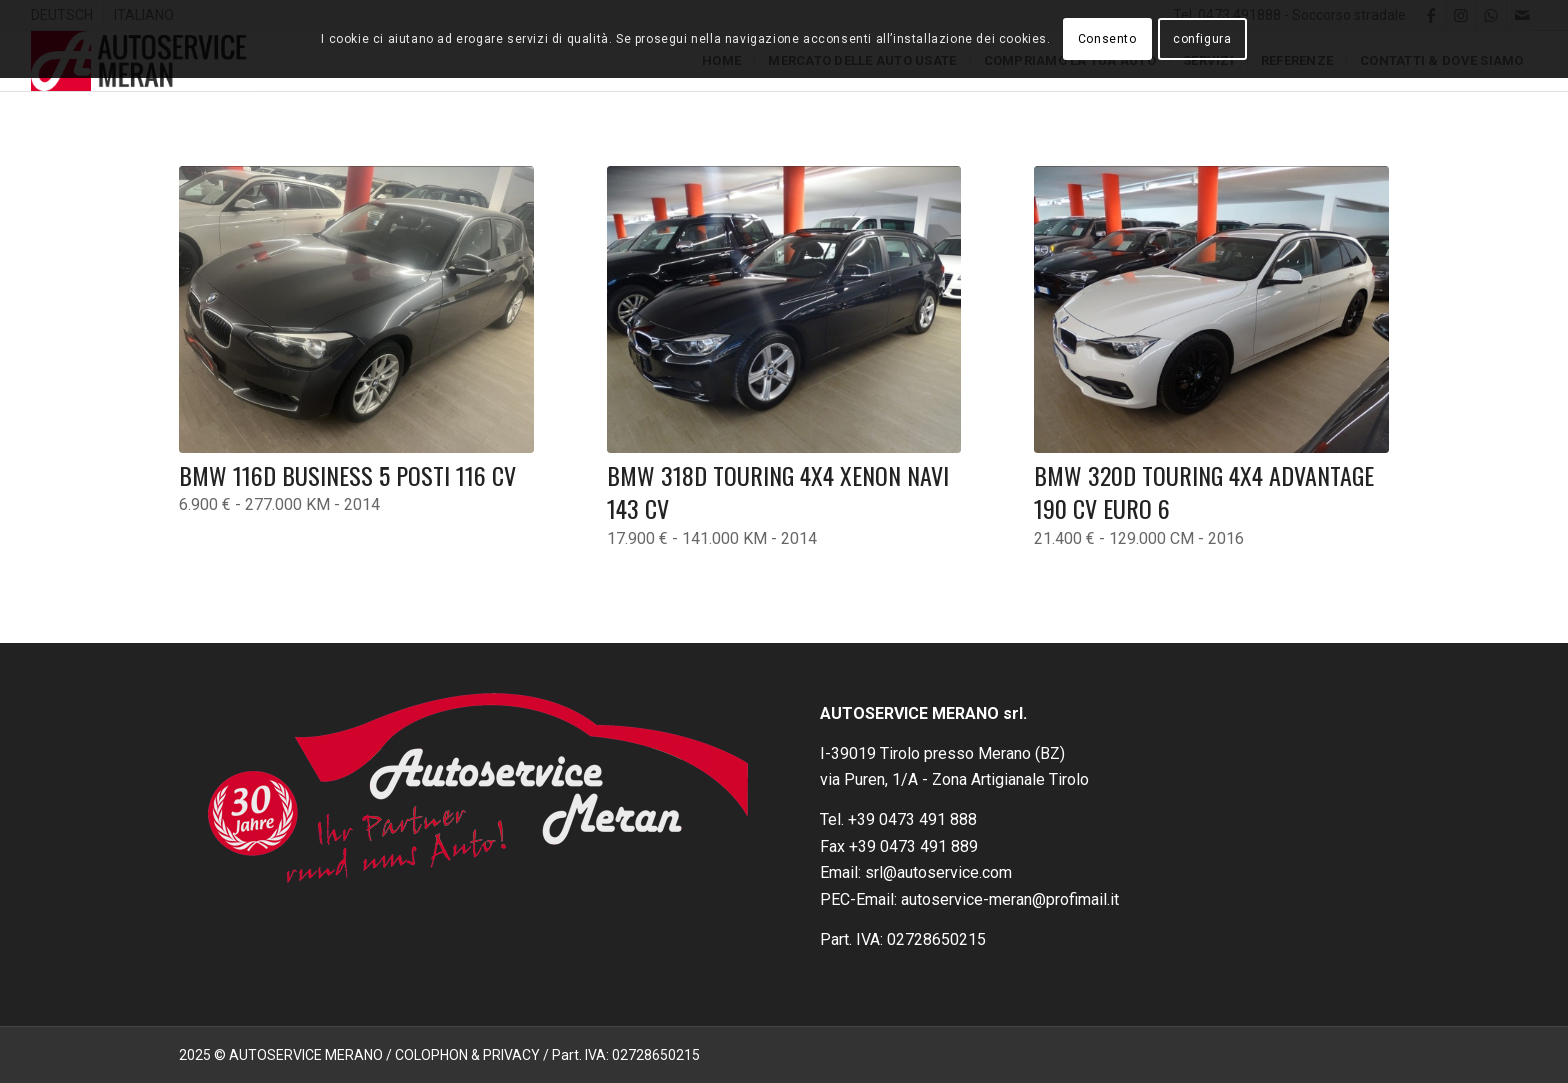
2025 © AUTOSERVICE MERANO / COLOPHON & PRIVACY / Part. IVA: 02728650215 (439, 1055)
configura (1202, 39)
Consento (1107, 39)
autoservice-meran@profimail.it (1010, 899)
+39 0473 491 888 (912, 819)
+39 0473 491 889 (913, 846)
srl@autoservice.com (938, 872)
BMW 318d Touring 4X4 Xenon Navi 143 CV (778, 492)
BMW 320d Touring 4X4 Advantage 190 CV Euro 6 (1204, 492)
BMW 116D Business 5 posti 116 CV (347, 475)
